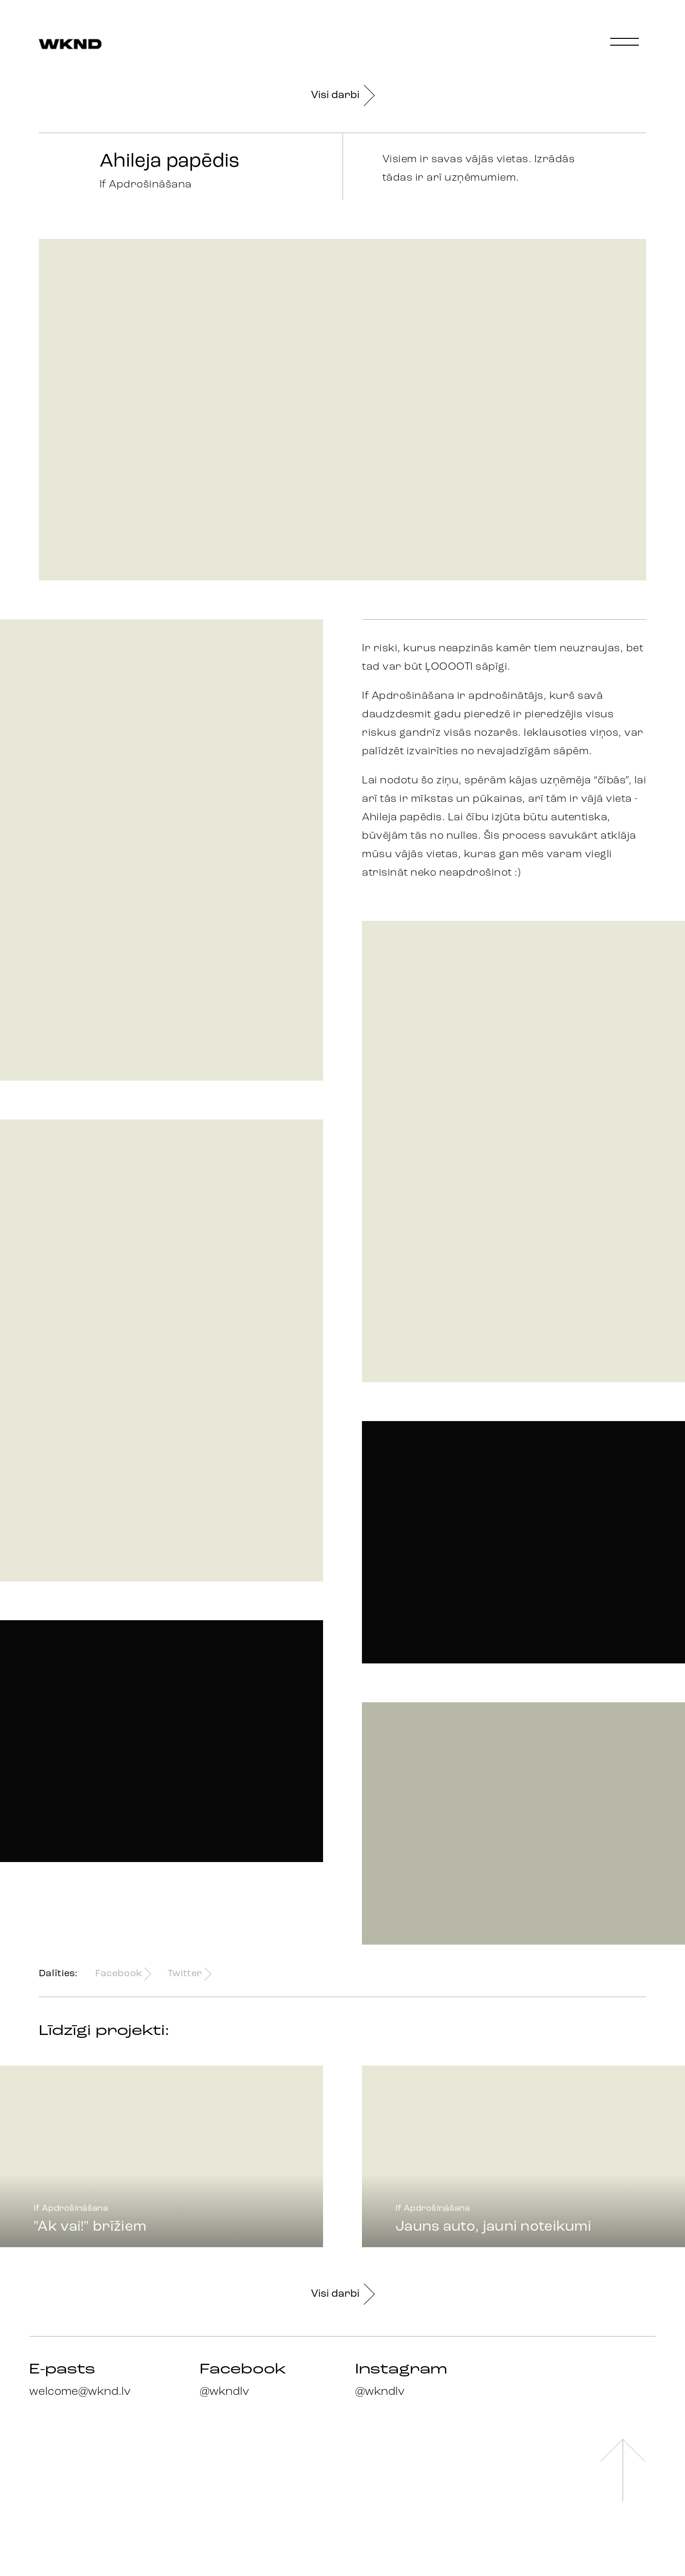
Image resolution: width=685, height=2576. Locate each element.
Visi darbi (342, 95)
